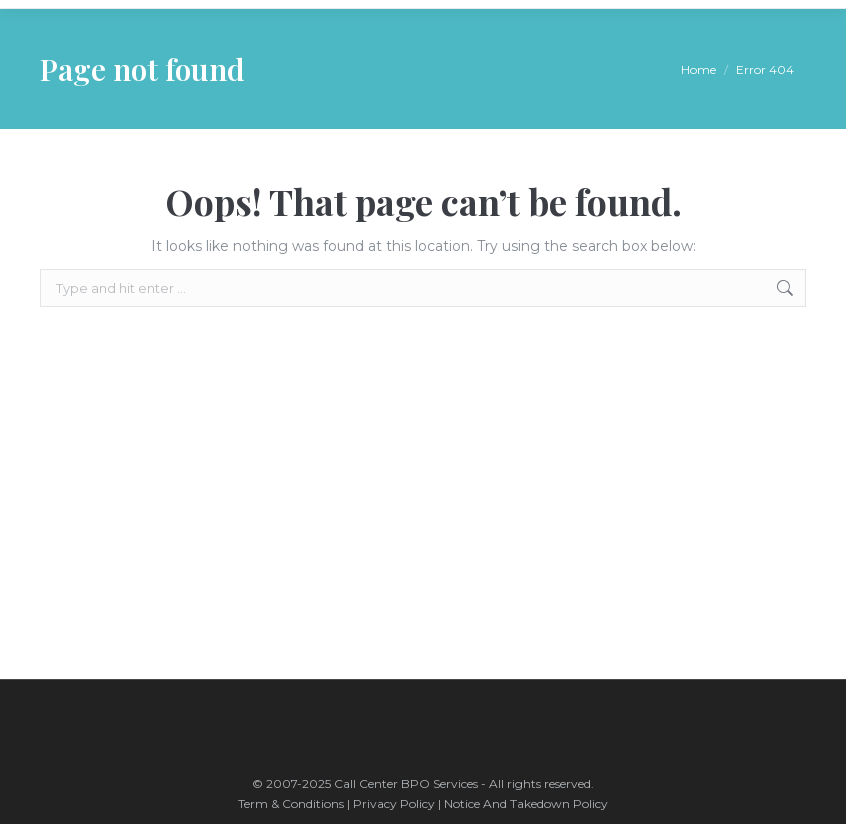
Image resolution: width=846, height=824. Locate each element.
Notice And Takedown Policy (526, 803)
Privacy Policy (394, 803)
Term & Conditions (292, 803)
